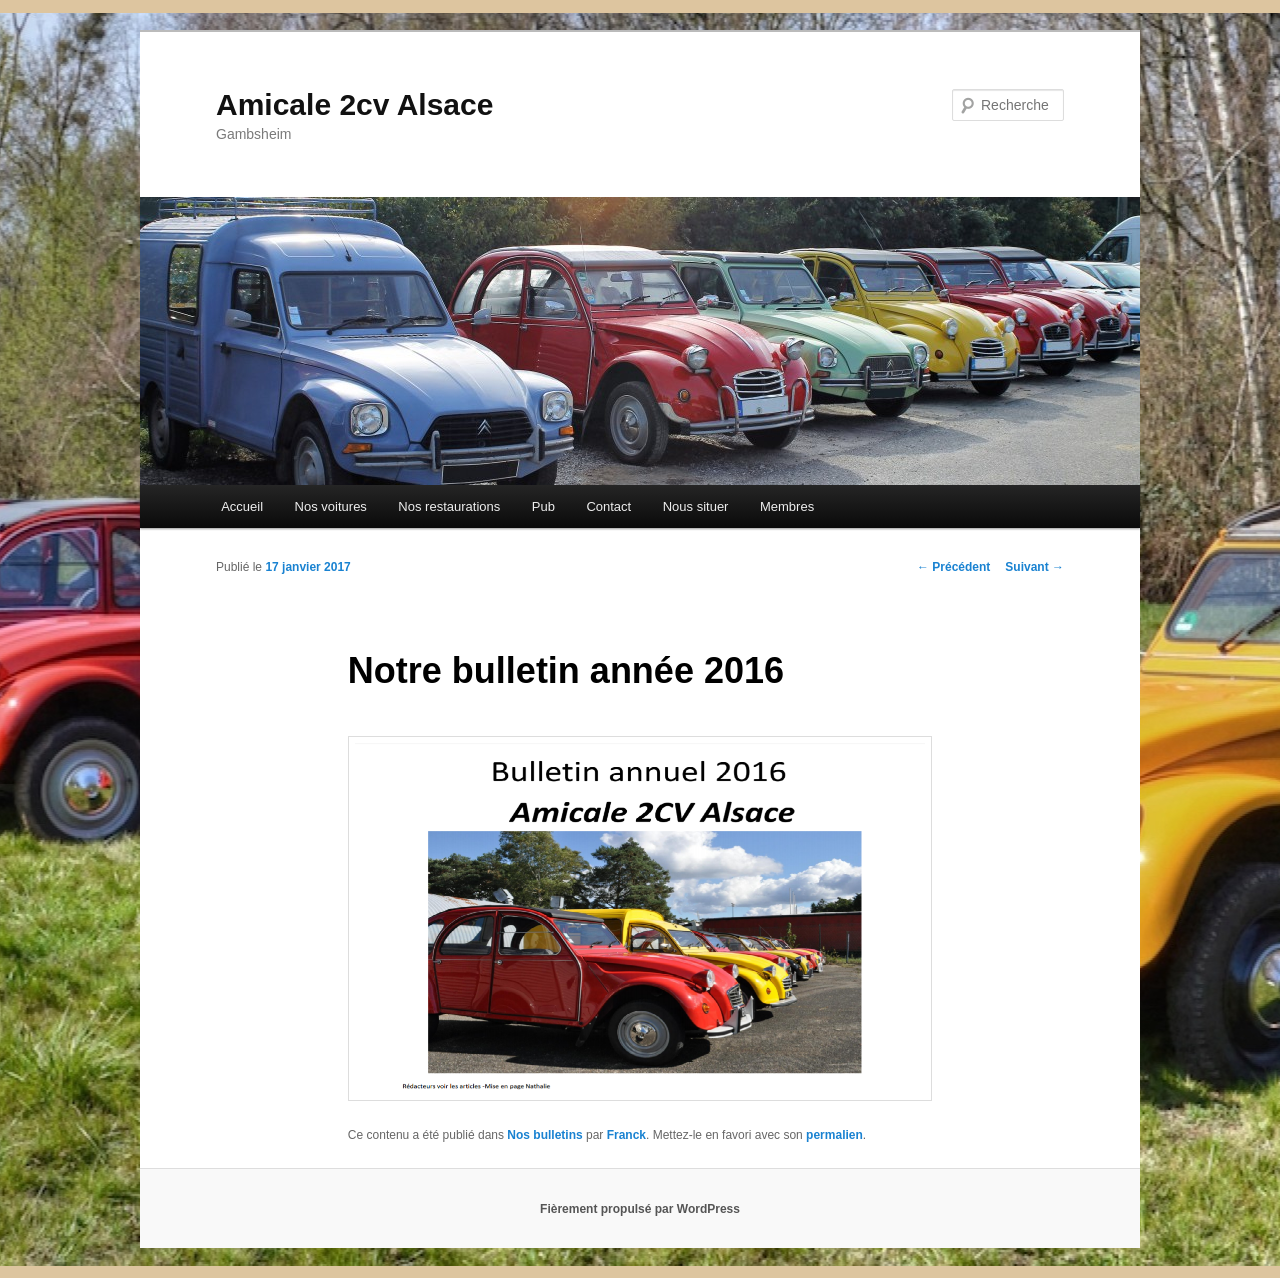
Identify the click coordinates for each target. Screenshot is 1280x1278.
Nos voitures (331, 506)
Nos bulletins (544, 1135)
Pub (543, 506)
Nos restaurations (449, 506)
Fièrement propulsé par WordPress (640, 1209)
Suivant (1034, 567)
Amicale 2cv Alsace (354, 104)
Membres (787, 506)
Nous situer (696, 506)
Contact (608, 506)
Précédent (953, 567)
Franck (626, 1135)
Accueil (242, 506)
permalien (834, 1135)
